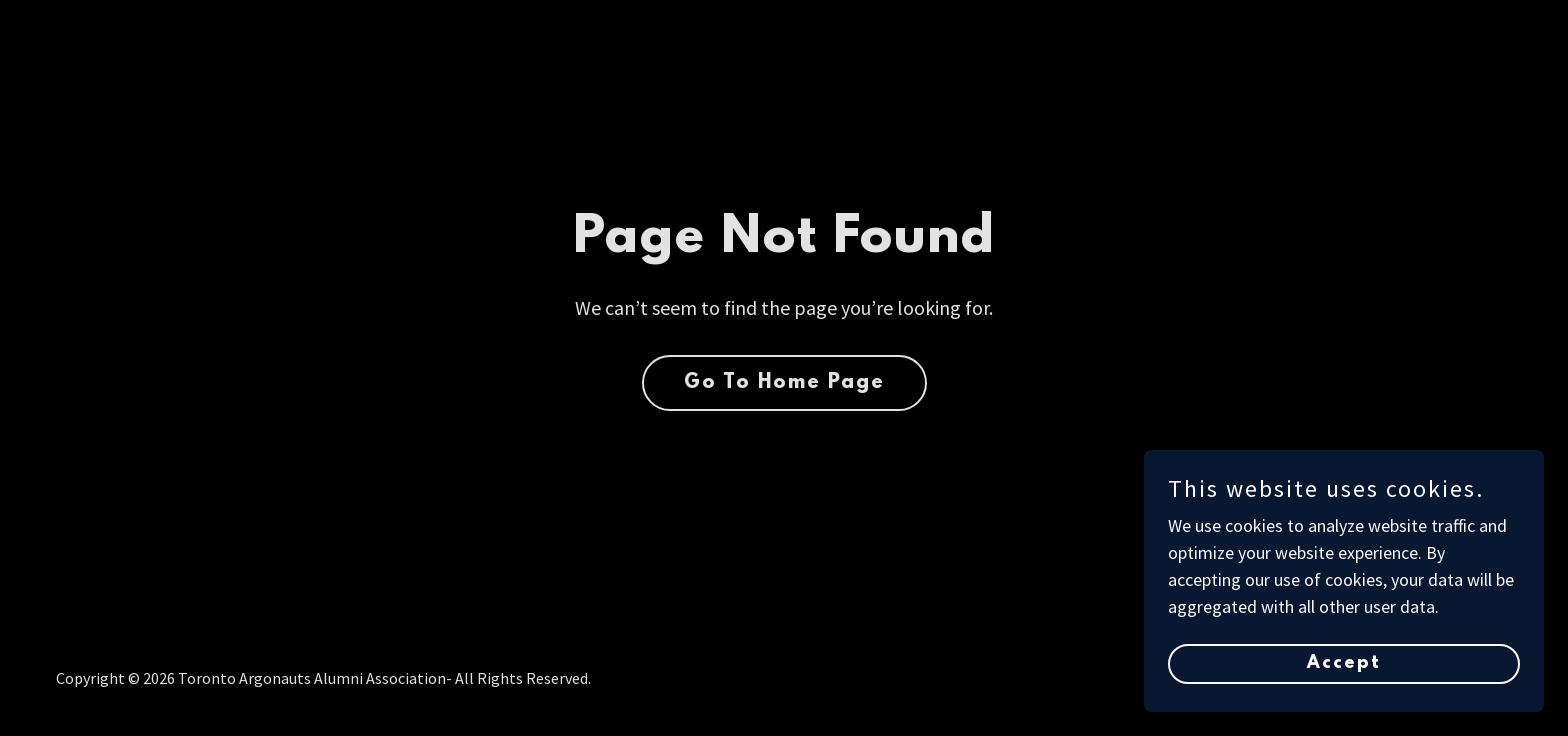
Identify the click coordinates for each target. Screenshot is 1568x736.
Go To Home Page (784, 383)
